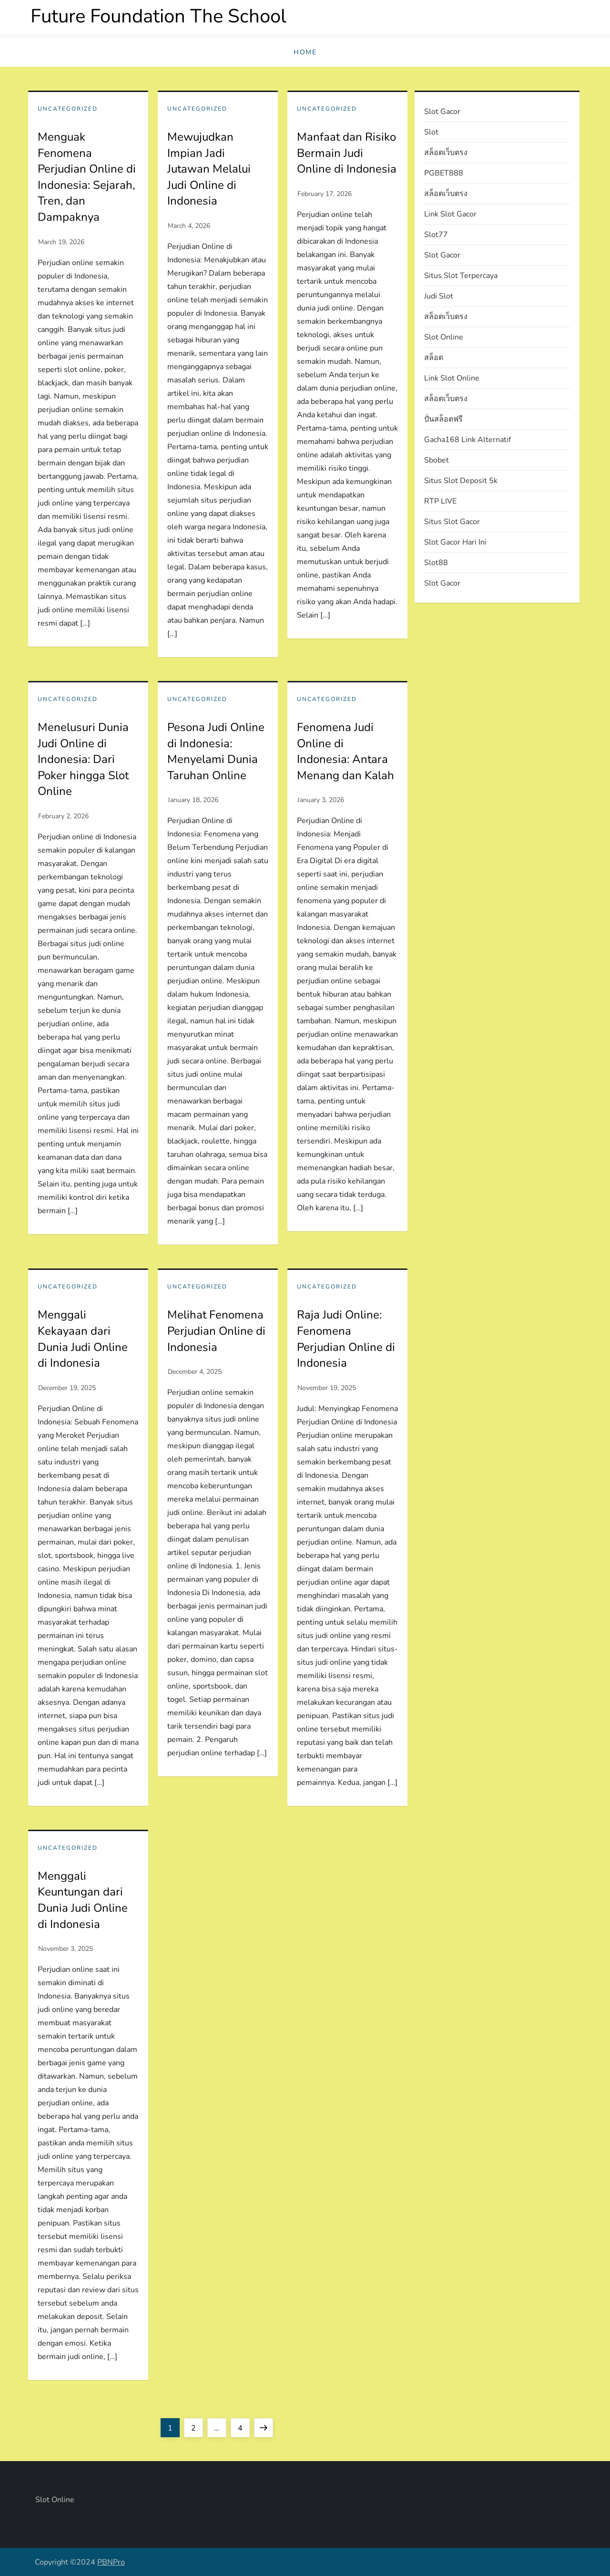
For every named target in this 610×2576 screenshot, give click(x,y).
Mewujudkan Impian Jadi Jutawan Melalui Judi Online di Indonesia (209, 168)
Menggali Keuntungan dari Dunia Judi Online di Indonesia (83, 1900)
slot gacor (442, 111)
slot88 (436, 562)
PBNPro (111, 2562)
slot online (443, 337)
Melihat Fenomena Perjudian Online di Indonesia (216, 1330)
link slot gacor (450, 214)
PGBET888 (443, 173)
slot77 (436, 234)
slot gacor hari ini (455, 542)
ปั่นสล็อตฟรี (443, 419)
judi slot (438, 296)
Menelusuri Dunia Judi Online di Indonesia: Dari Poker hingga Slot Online (83, 759)
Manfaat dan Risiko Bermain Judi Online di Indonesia (346, 152)
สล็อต (433, 357)
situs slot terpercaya (461, 275)
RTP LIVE (440, 501)
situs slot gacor (452, 521)
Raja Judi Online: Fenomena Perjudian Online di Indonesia (346, 1338)
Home (305, 52)
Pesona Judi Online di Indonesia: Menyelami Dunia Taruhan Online (215, 751)
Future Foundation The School (158, 16)
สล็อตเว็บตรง (446, 152)
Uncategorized (68, 109)
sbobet (436, 460)
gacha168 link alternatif (467, 439)
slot (431, 132)
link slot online (451, 378)
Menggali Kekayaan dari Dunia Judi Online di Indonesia (83, 1338)
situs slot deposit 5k (461, 480)
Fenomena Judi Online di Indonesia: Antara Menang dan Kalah (345, 751)
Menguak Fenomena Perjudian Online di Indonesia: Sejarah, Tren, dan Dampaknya (87, 177)
